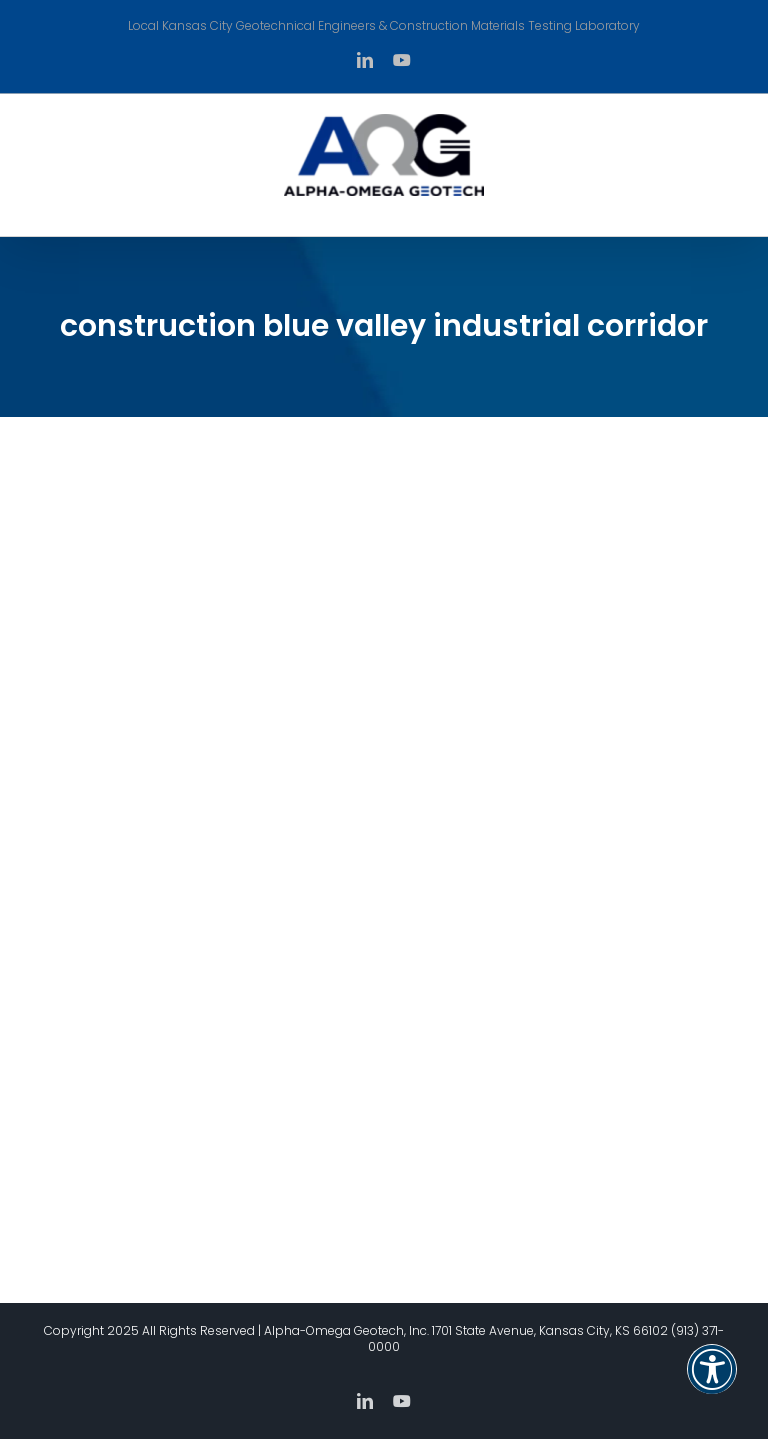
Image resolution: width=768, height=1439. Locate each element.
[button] (712, 1382)
